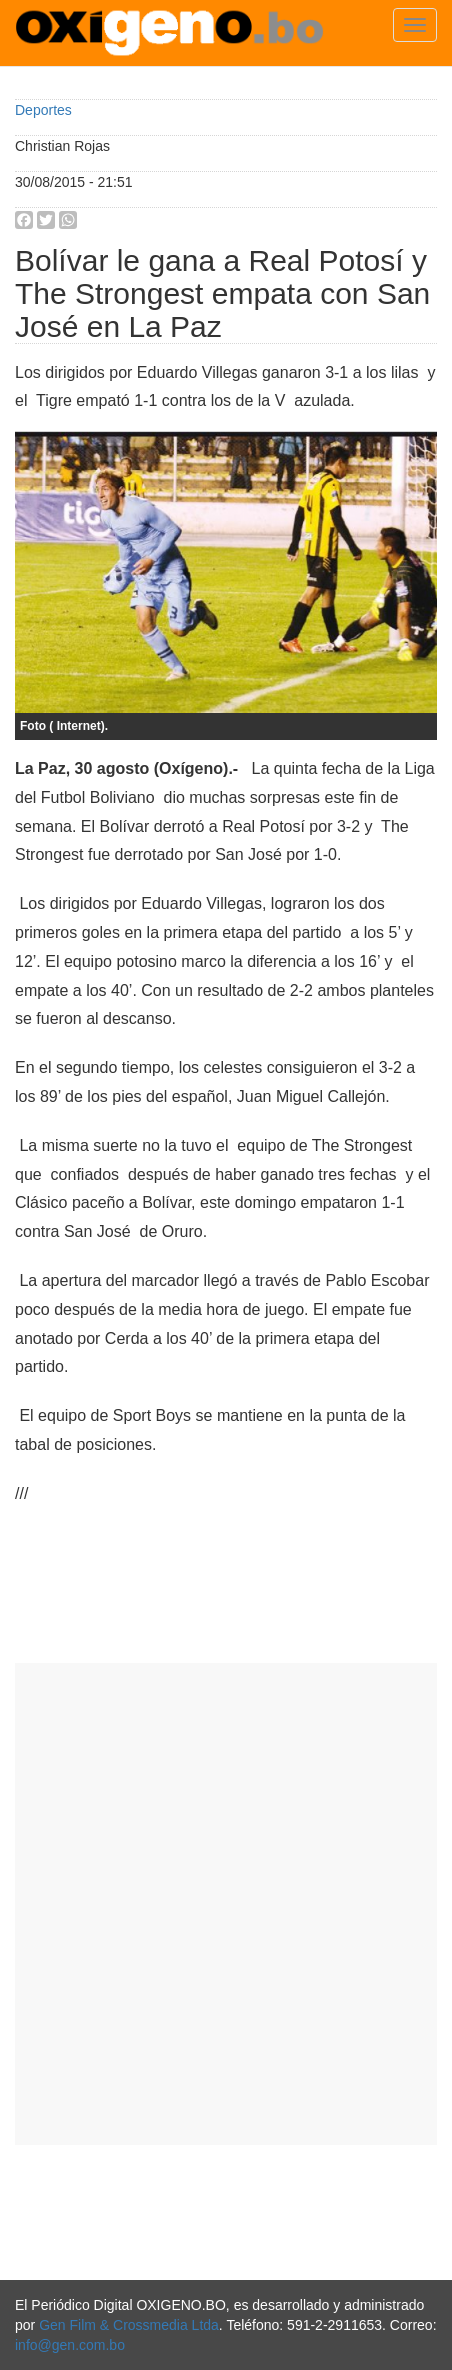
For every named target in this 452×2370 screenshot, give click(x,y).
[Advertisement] (226, 1904)
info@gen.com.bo (70, 2345)
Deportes (43, 110)
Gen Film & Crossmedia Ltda (129, 2325)
